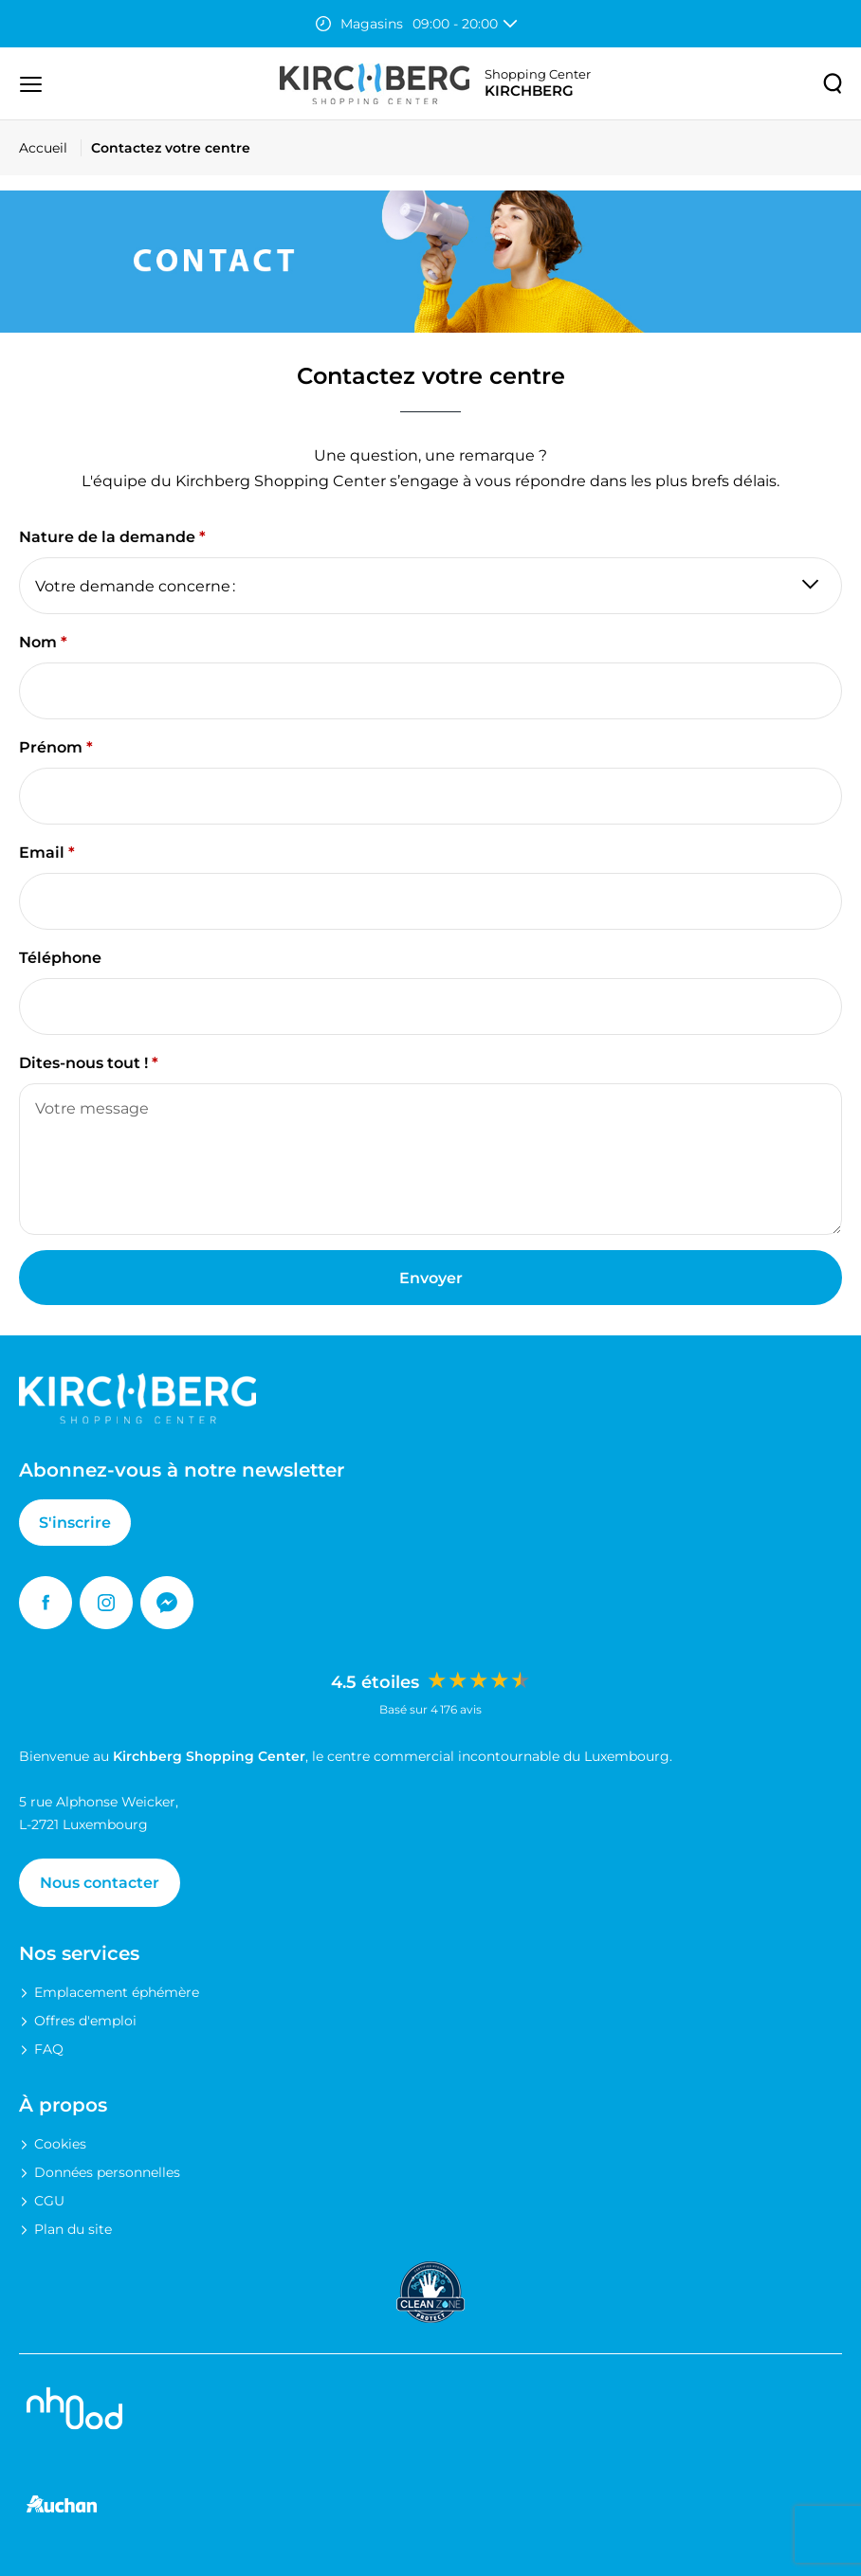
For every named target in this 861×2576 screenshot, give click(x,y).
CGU (49, 2200)
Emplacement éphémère (116, 1992)
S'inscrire (75, 1523)
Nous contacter (99, 1883)
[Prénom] (430, 796)
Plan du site (73, 2229)
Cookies (60, 2143)
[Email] (430, 901)
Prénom (50, 747)
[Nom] (430, 690)
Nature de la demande (107, 537)
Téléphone (60, 958)
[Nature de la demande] (430, 585)
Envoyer (431, 1278)
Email (41, 853)
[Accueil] (50, 147)
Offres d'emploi (85, 2020)
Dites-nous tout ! (83, 1063)
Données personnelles (107, 2172)
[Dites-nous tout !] (430, 1159)
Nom (38, 642)
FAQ (49, 2049)
